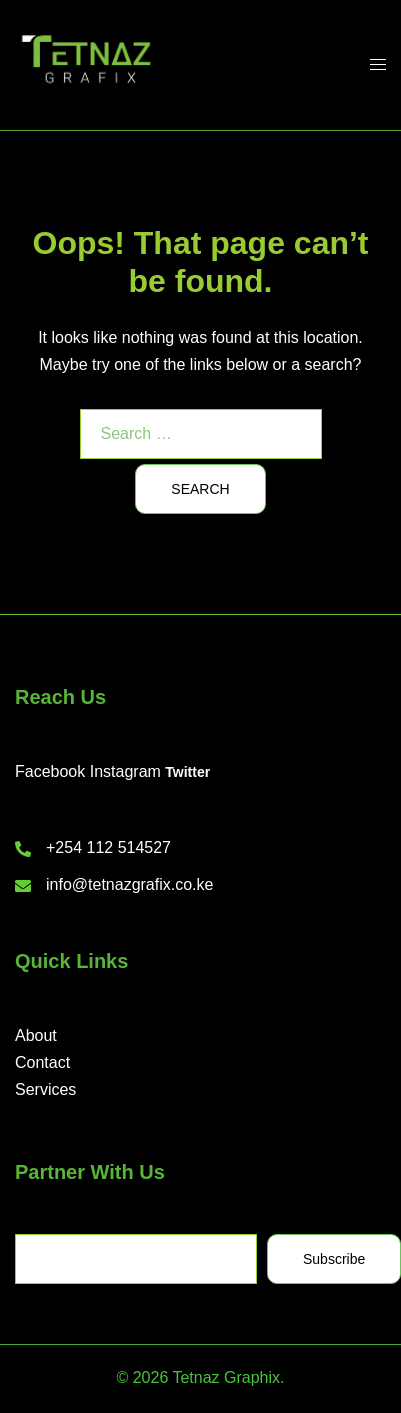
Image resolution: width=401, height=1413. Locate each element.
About (36, 1035)
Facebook (50, 771)
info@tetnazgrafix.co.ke (129, 884)
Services (45, 1089)
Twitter (187, 772)
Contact (42, 1062)
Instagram (125, 771)
